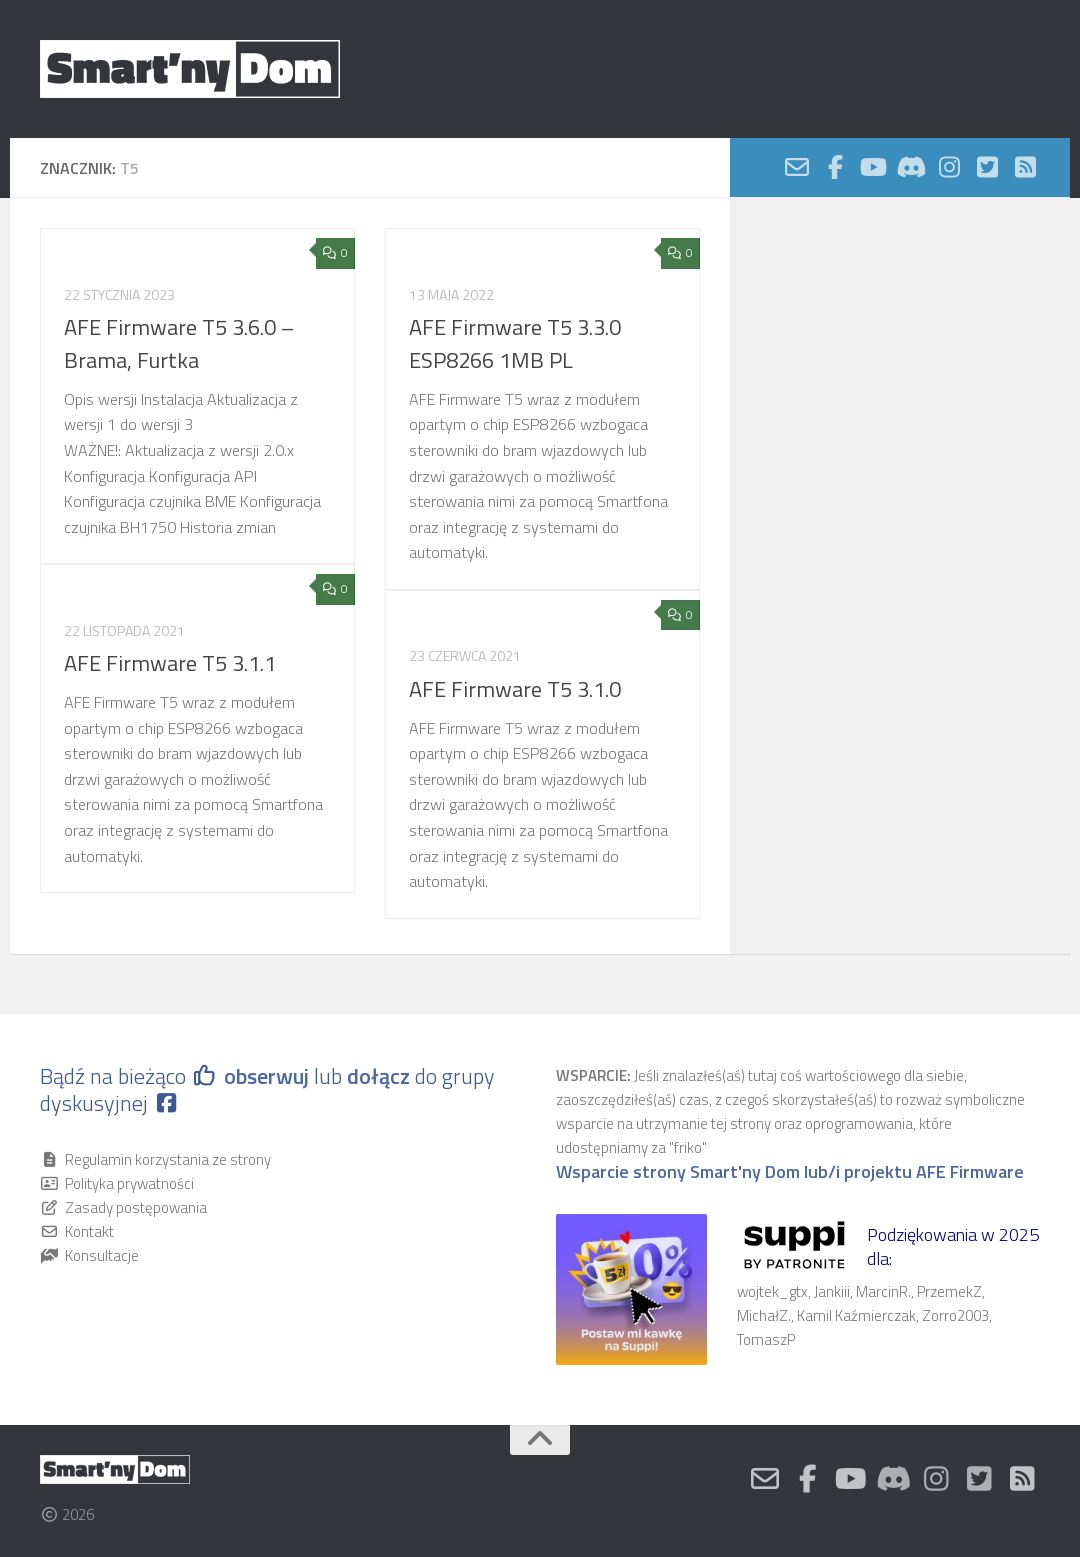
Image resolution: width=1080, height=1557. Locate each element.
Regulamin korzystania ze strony (168, 1159)
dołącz (381, 1076)
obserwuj (266, 1076)
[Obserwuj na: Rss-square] (1025, 167)
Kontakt (89, 1231)
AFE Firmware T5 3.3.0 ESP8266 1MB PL (515, 343)
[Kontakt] (797, 167)
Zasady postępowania (136, 1207)
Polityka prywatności (129, 1183)
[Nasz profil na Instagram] (949, 167)
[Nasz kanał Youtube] (873, 167)
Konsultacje (102, 1255)
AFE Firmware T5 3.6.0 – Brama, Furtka (179, 343)
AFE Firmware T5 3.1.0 (515, 689)
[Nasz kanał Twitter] (987, 167)
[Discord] (911, 167)
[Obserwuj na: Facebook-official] (835, 167)
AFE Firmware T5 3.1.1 (170, 663)
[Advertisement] (900, 374)
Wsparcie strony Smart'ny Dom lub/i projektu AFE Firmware (790, 1172)
